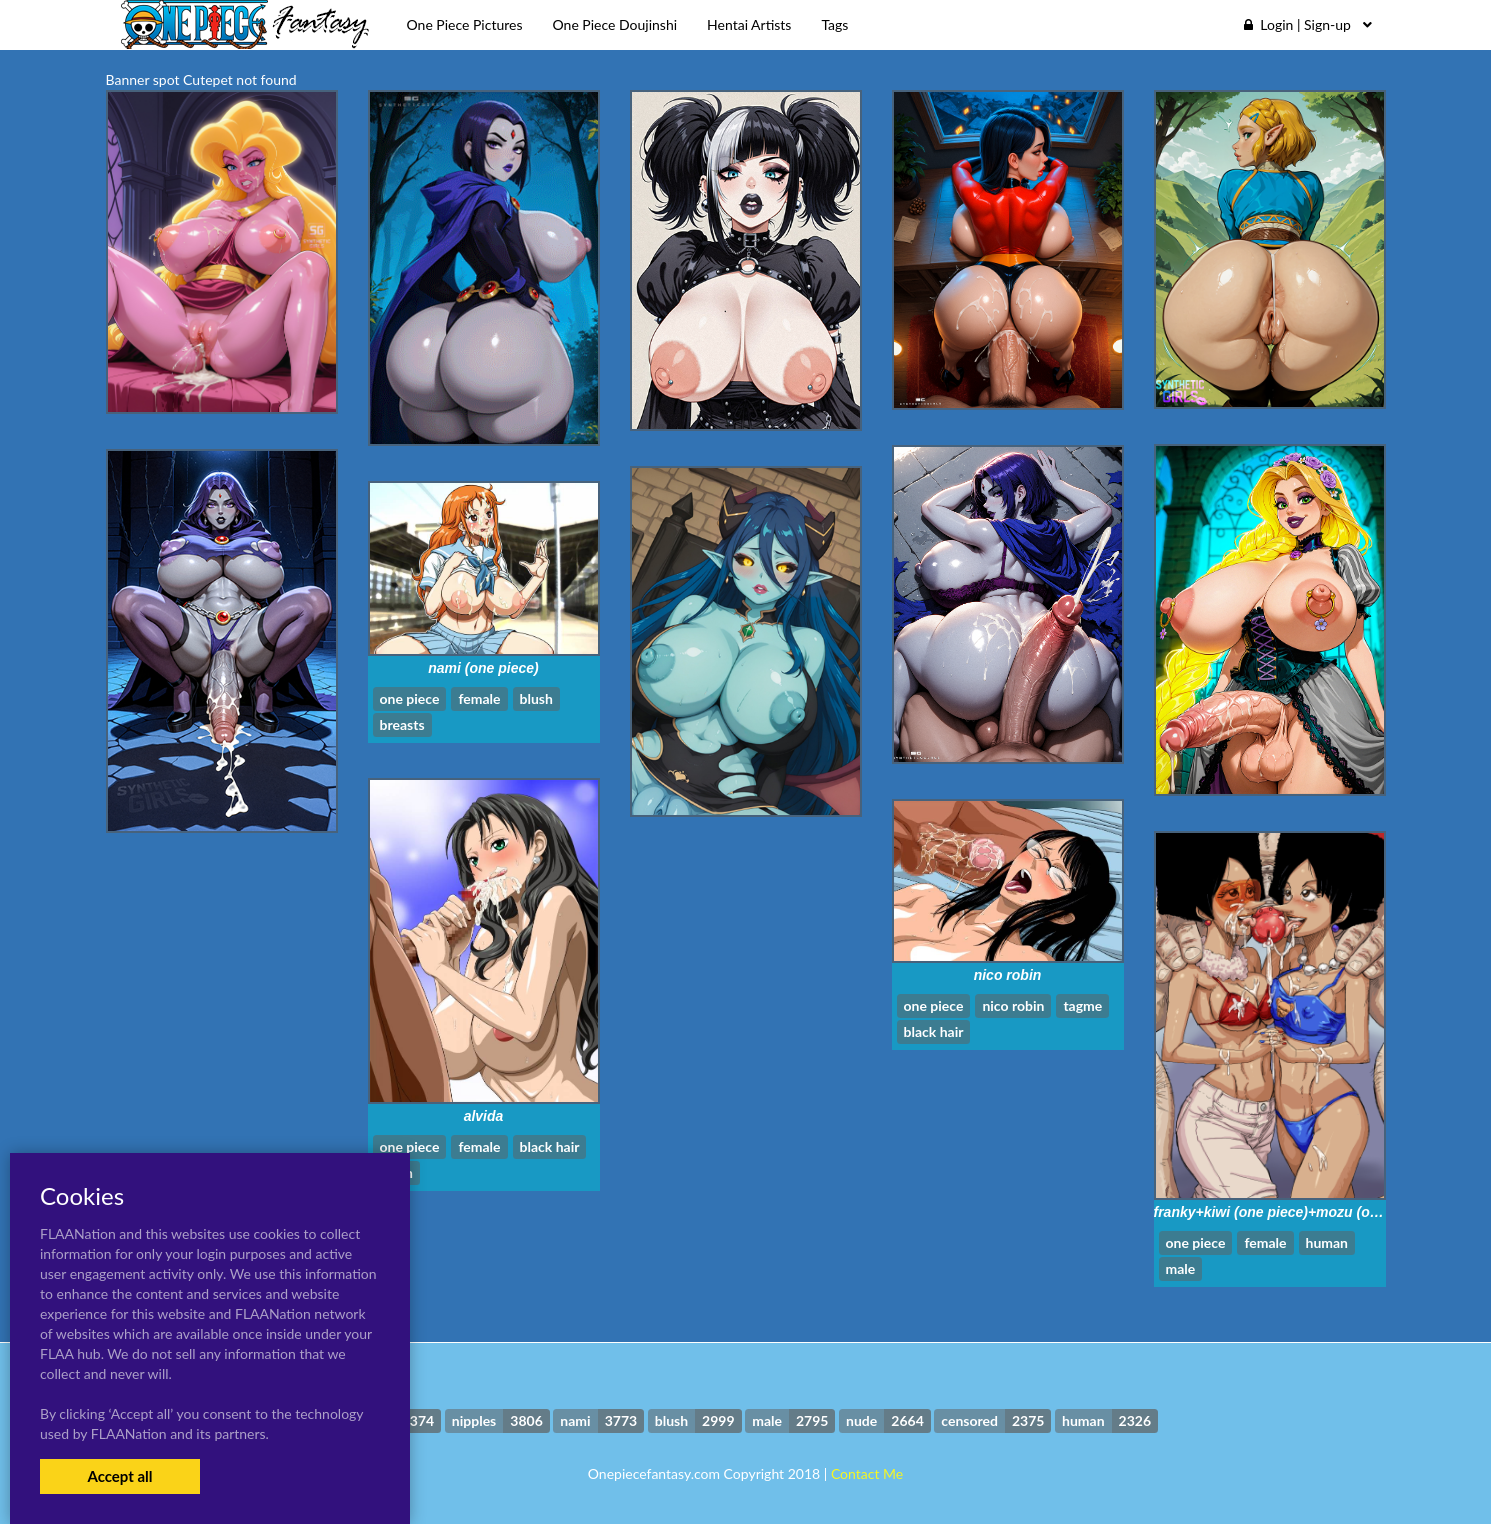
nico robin (1008, 975)
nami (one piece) (483, 668)
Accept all (119, 1476)
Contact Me (867, 1473)
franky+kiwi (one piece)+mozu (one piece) (1292, 1212)
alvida (484, 1116)
